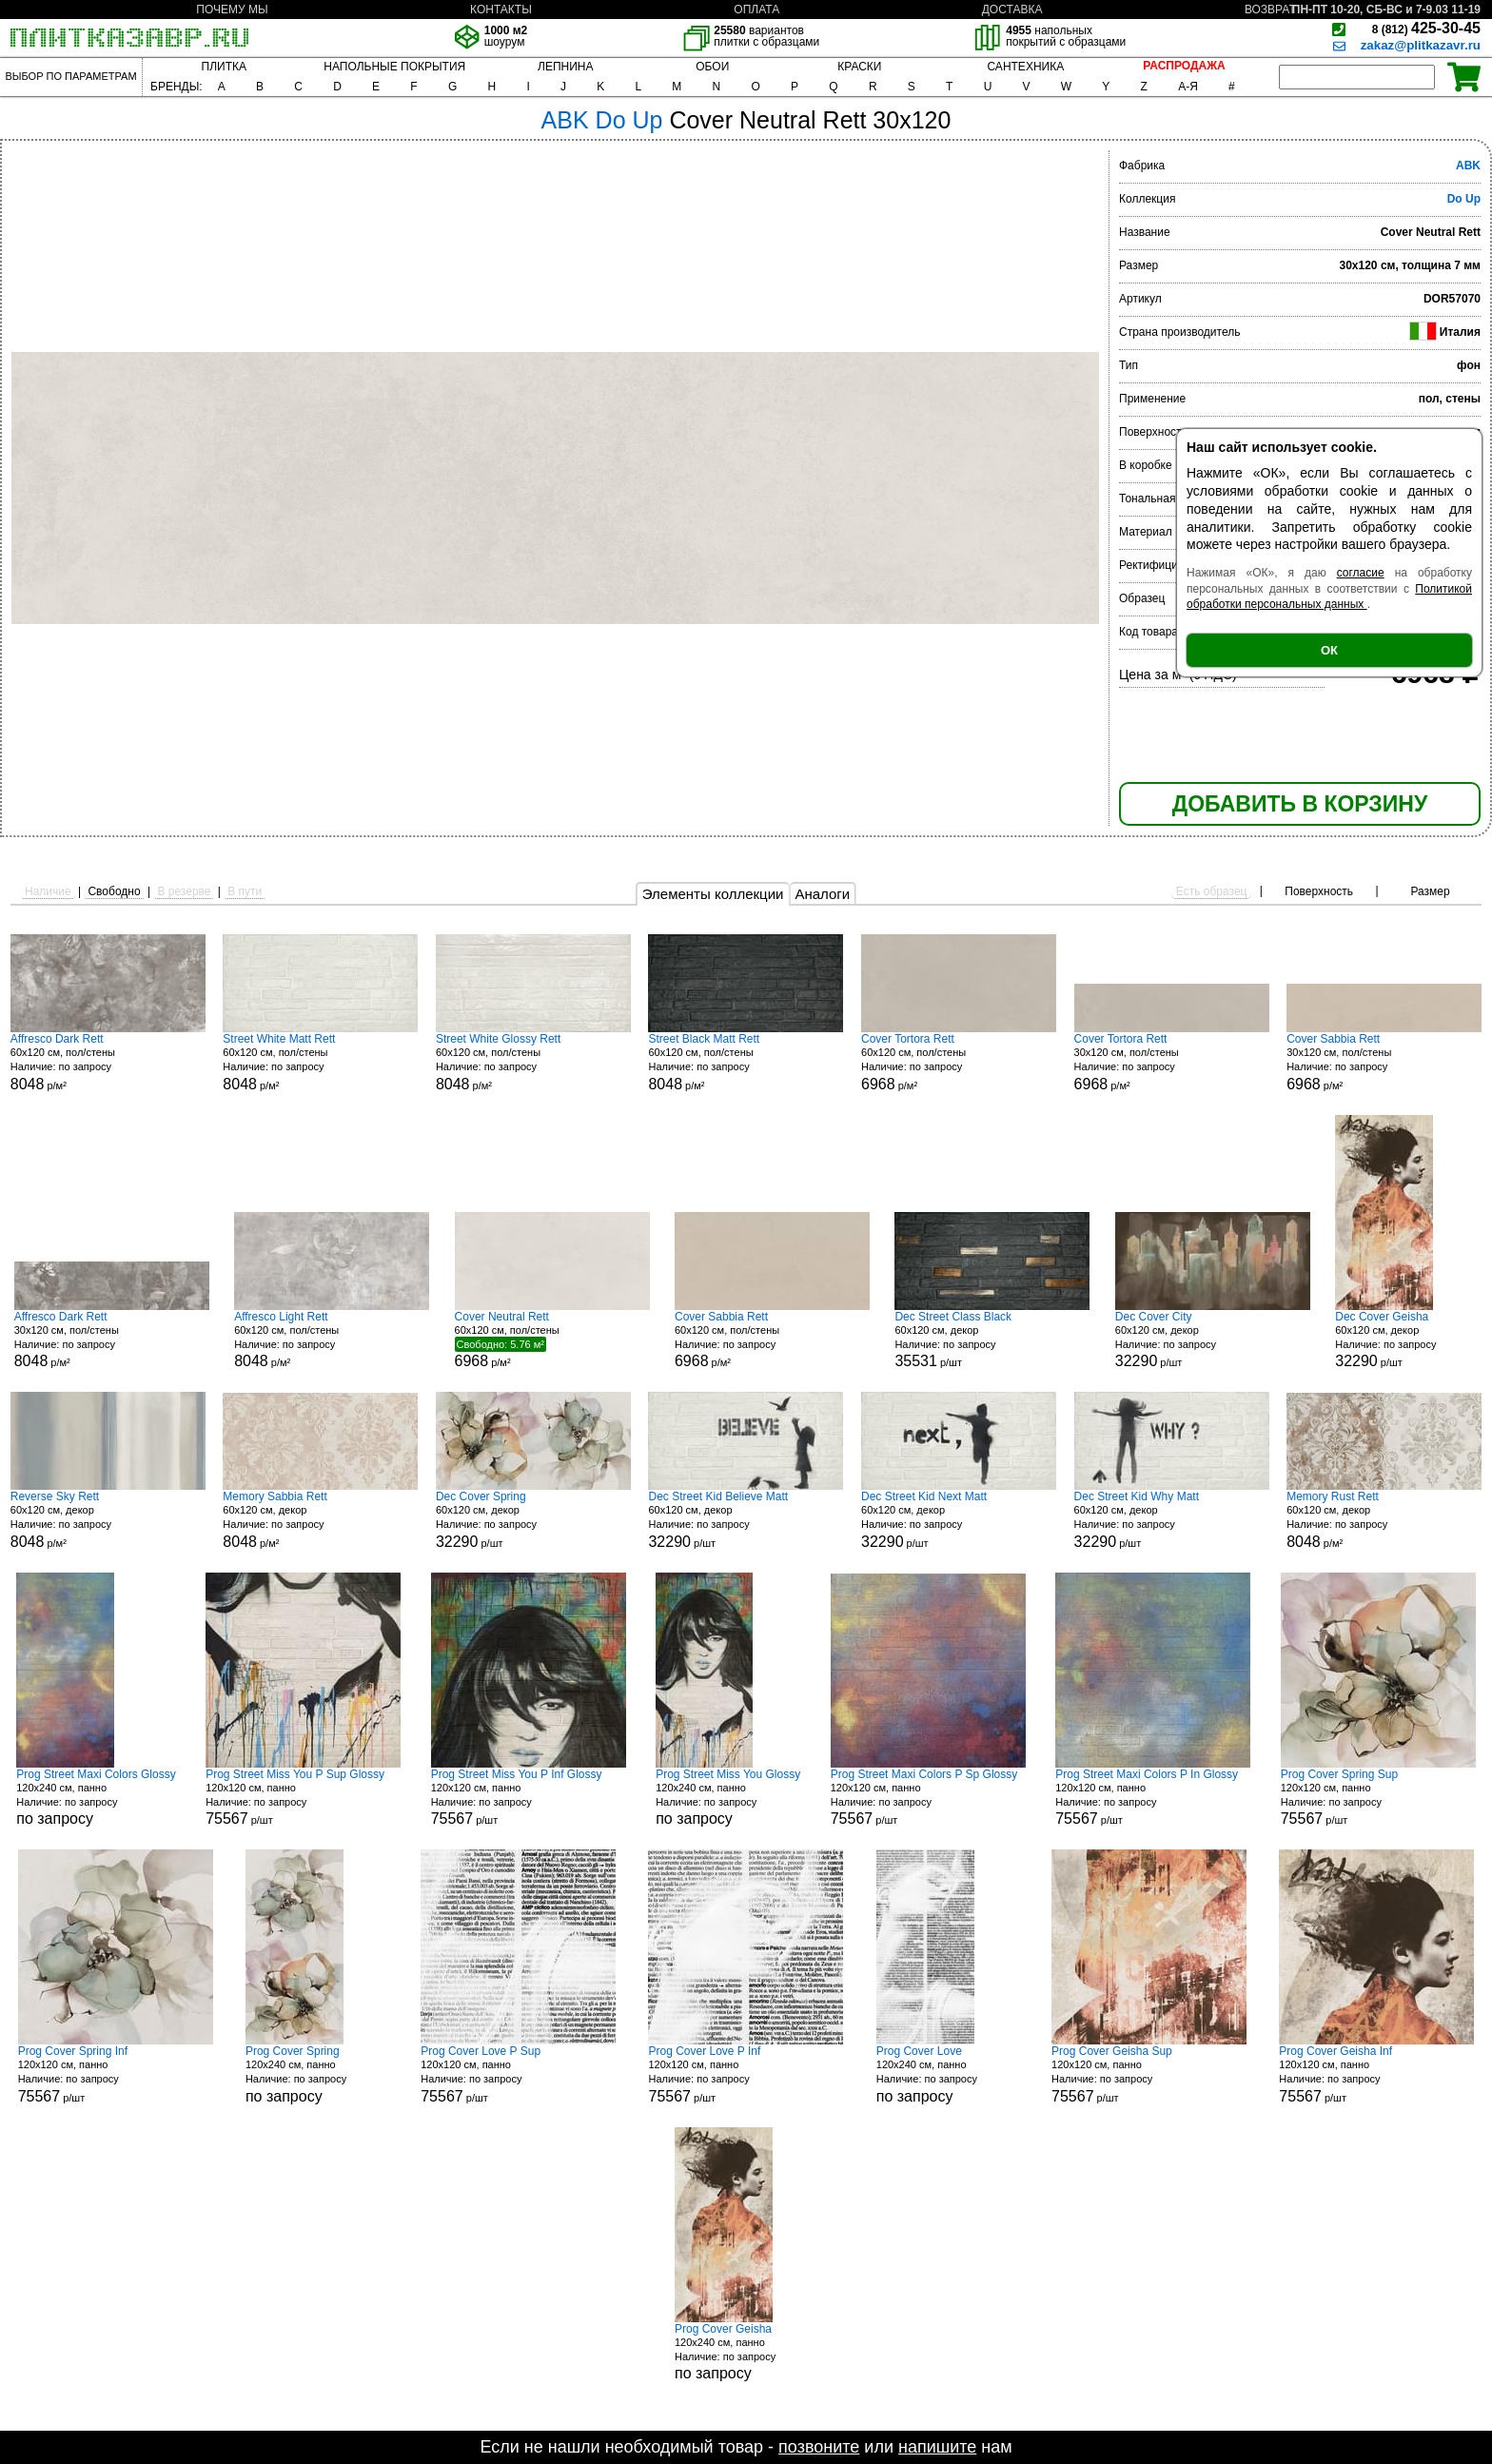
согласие (1360, 572)
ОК (1329, 650)
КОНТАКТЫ (501, 9)
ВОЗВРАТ (1270, 9)
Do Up (1464, 198)
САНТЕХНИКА (1025, 66)
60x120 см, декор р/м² (108, 1520)
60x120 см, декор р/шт (992, 1340)
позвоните (818, 2446)
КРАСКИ (859, 66)
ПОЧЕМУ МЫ (231, 9)
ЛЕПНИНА (565, 66)
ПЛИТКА (224, 66)
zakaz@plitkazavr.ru (1421, 45)
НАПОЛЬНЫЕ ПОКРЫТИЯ (394, 66)
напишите (937, 2446)
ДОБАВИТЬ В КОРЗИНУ (1299, 804)
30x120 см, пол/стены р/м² (1171, 1062)
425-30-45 (1426, 28)
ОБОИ (712, 66)
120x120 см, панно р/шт (303, 1798)
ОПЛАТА (756, 9)
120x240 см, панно (95, 1798)
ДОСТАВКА (1012, 9)
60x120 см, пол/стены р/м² (108, 1062)
